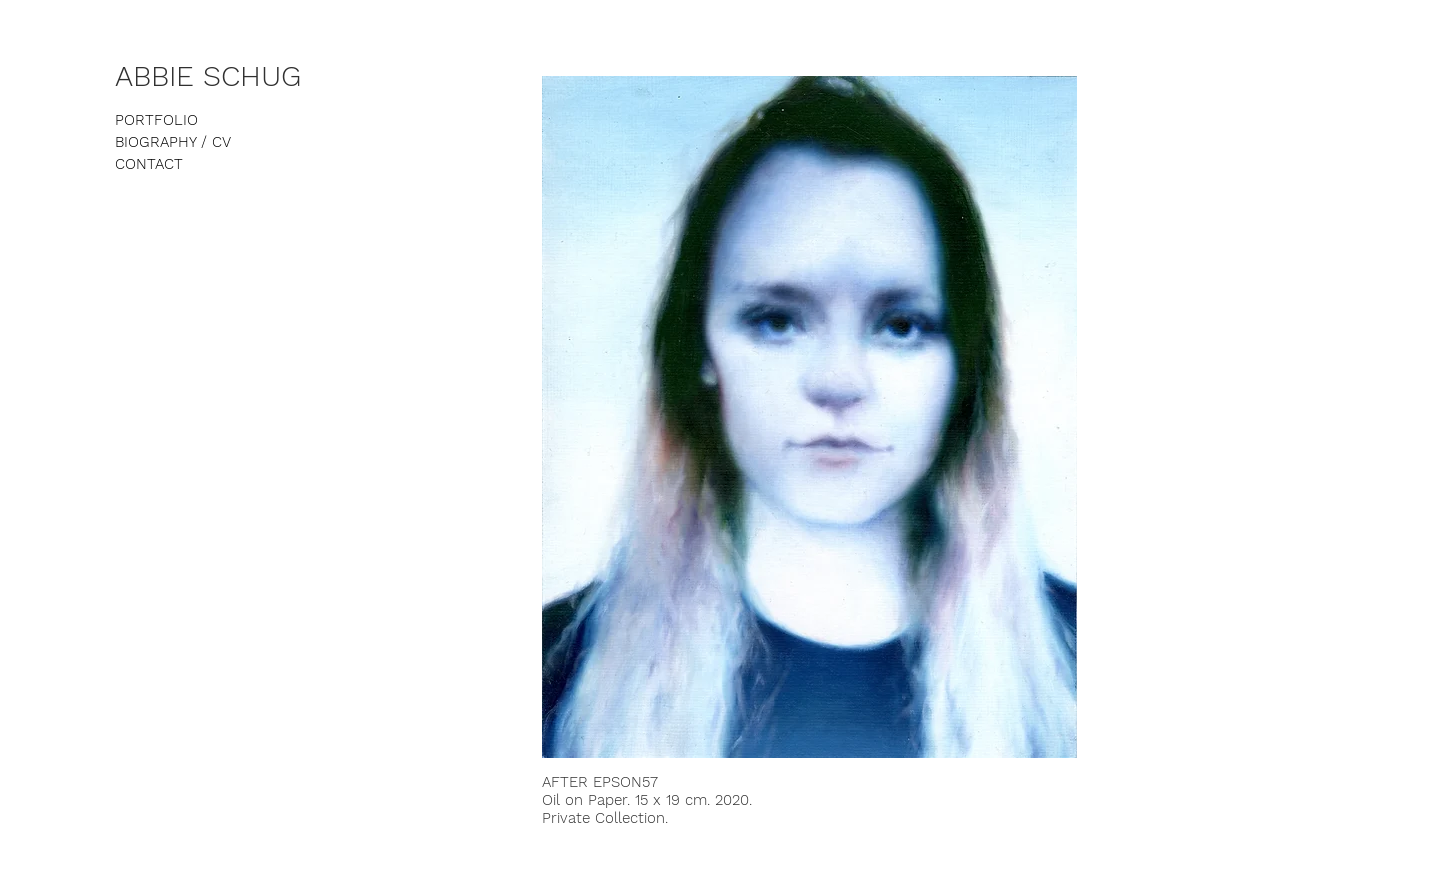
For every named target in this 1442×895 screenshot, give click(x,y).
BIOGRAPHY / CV (173, 142)
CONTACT (149, 164)
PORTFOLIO (156, 120)
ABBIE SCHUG (208, 76)
